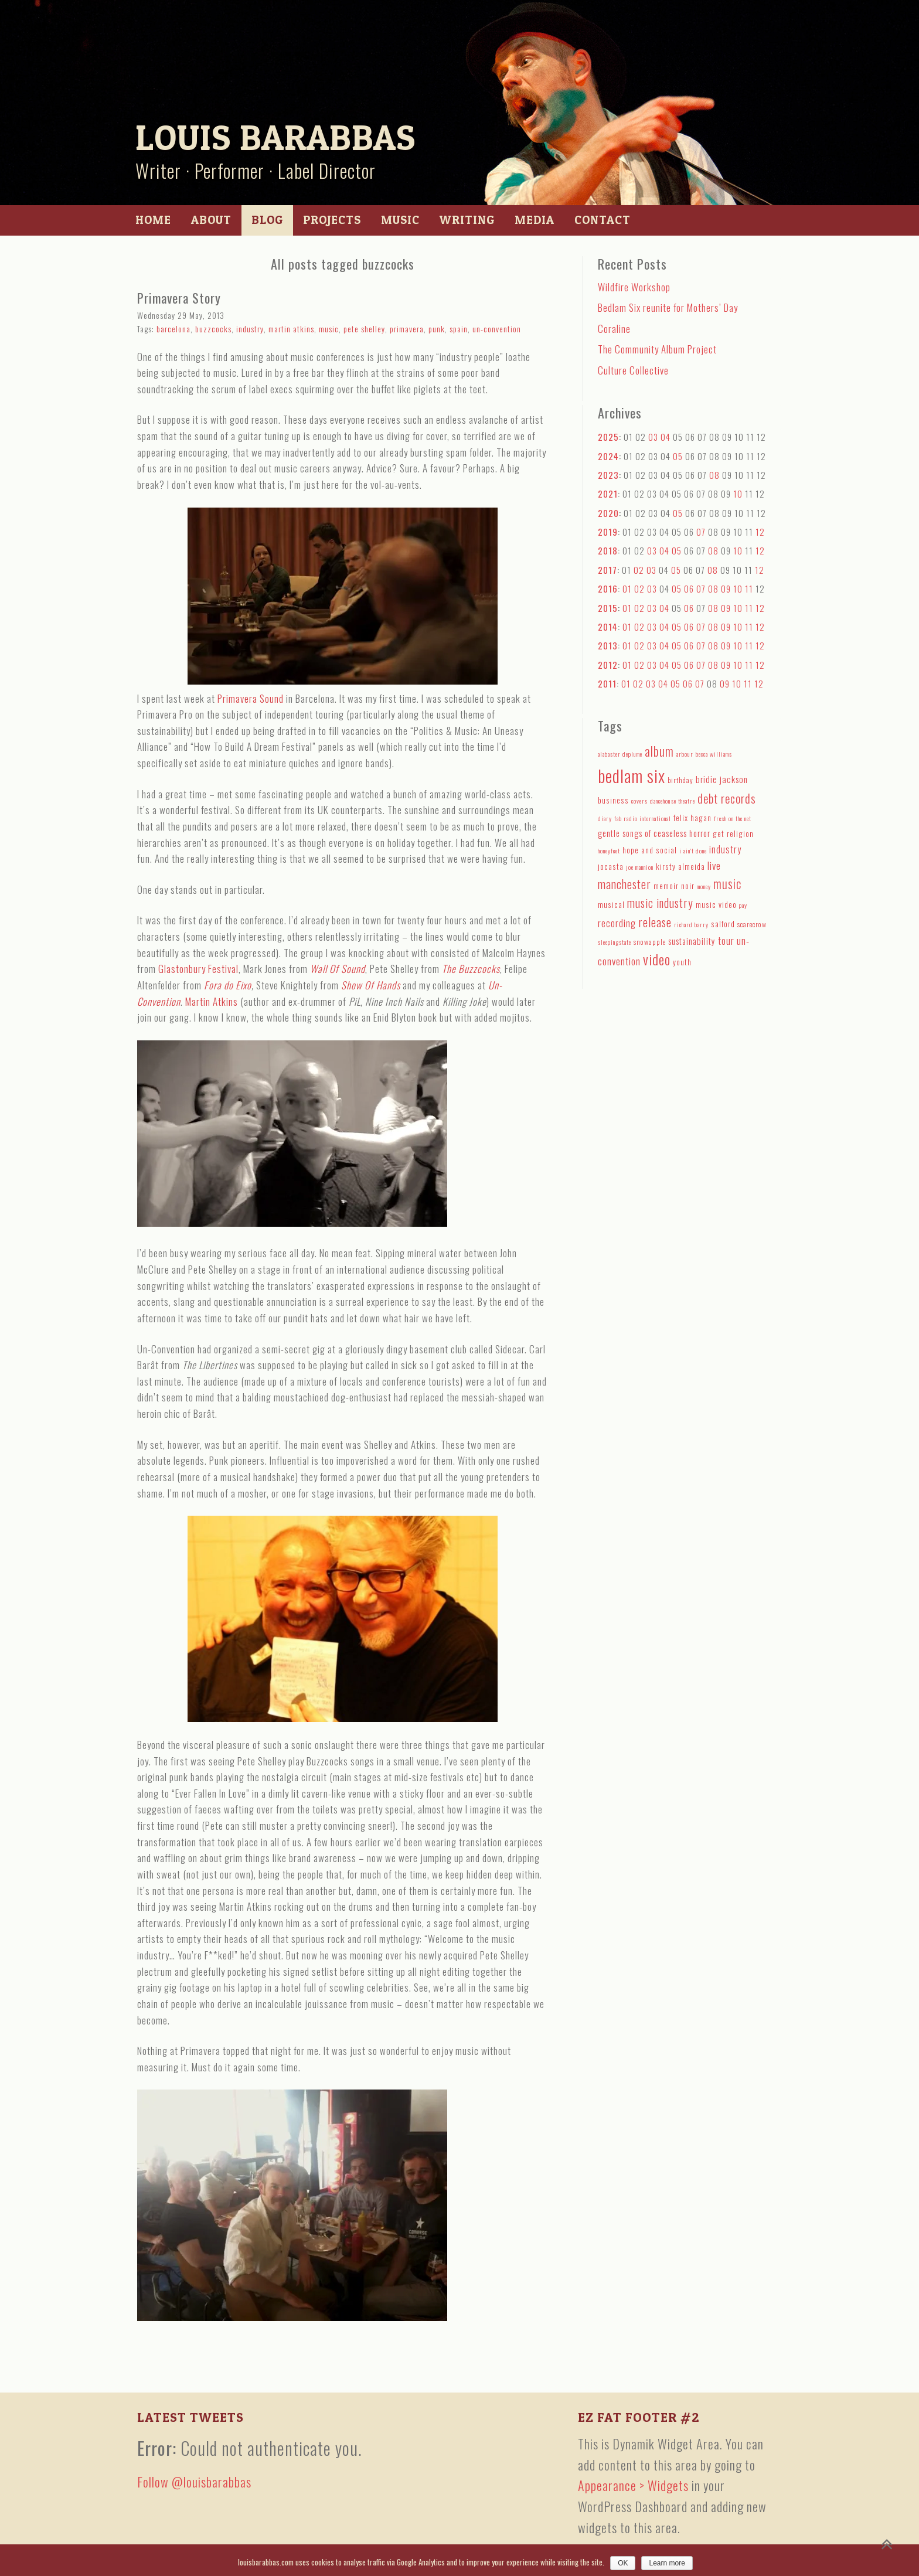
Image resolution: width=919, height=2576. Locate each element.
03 (653, 436)
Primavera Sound (250, 698)
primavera (407, 328)
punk (436, 328)
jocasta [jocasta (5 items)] (611, 866)
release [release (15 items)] (655, 922)
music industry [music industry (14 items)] (660, 902)
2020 (608, 512)
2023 (608, 474)
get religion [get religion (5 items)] (733, 833)
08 (714, 474)
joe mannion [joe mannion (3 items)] (639, 867)
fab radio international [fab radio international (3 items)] (642, 818)
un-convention (496, 328)
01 (627, 588)
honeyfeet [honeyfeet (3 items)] (609, 850)
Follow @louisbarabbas (194, 2481)
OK (623, 2563)
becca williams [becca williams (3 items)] (714, 753)
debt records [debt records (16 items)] (726, 798)
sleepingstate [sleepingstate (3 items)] (614, 942)
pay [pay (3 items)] (743, 905)
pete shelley (364, 328)
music (329, 328)
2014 (608, 626)
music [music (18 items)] (727, 883)
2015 (608, 607)
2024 (608, 456)
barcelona (173, 328)
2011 (607, 683)
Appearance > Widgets (633, 2485)
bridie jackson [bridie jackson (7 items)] (722, 779)
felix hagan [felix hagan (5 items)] (692, 817)
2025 (608, 436)
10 (738, 493)
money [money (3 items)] (704, 886)
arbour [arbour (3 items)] (684, 753)
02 (639, 569)
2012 (608, 664)
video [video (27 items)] (656, 959)
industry (250, 328)
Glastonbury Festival (198, 968)
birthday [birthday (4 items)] (680, 779)
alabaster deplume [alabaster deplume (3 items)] (620, 753)
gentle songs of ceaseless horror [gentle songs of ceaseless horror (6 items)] (654, 833)
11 (749, 588)
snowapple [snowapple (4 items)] (650, 941)
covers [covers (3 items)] (639, 800)
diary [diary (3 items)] (605, 818)
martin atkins (291, 328)
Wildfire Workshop (634, 287)
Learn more (667, 2563)
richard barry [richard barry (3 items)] (691, 924)
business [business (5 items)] (613, 800)
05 (678, 456)
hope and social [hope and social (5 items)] (649, 850)
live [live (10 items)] (714, 865)
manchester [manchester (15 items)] (624, 884)
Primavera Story (179, 297)
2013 (608, 645)
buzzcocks (213, 328)
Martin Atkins (211, 1001)
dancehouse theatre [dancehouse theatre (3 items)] (672, 800)
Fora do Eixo (227, 985)
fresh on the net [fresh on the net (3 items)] (732, 818)
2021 (608, 493)
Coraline (614, 328)
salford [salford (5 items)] (723, 924)
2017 (607, 569)
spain (459, 328)
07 (701, 531)
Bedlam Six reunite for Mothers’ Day (668, 307)
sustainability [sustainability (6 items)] (692, 941)
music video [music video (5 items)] (716, 904)
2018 (608, 550)
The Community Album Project (657, 349)
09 (726, 588)
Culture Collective (633, 370)
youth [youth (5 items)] (682, 962)
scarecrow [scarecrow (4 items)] (752, 924)
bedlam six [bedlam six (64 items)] (631, 775)
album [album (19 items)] (659, 750)
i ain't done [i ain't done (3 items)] (693, 850)
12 (760, 531)
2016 (608, 588)
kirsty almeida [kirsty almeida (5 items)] (680, 866)
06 (689, 588)
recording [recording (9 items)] (617, 923)
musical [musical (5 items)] (611, 904)
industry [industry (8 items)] (725, 849)
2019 (608, 531)
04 (665, 436)
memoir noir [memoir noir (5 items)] (674, 885)
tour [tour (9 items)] (726, 940)
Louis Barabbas (275, 137)
